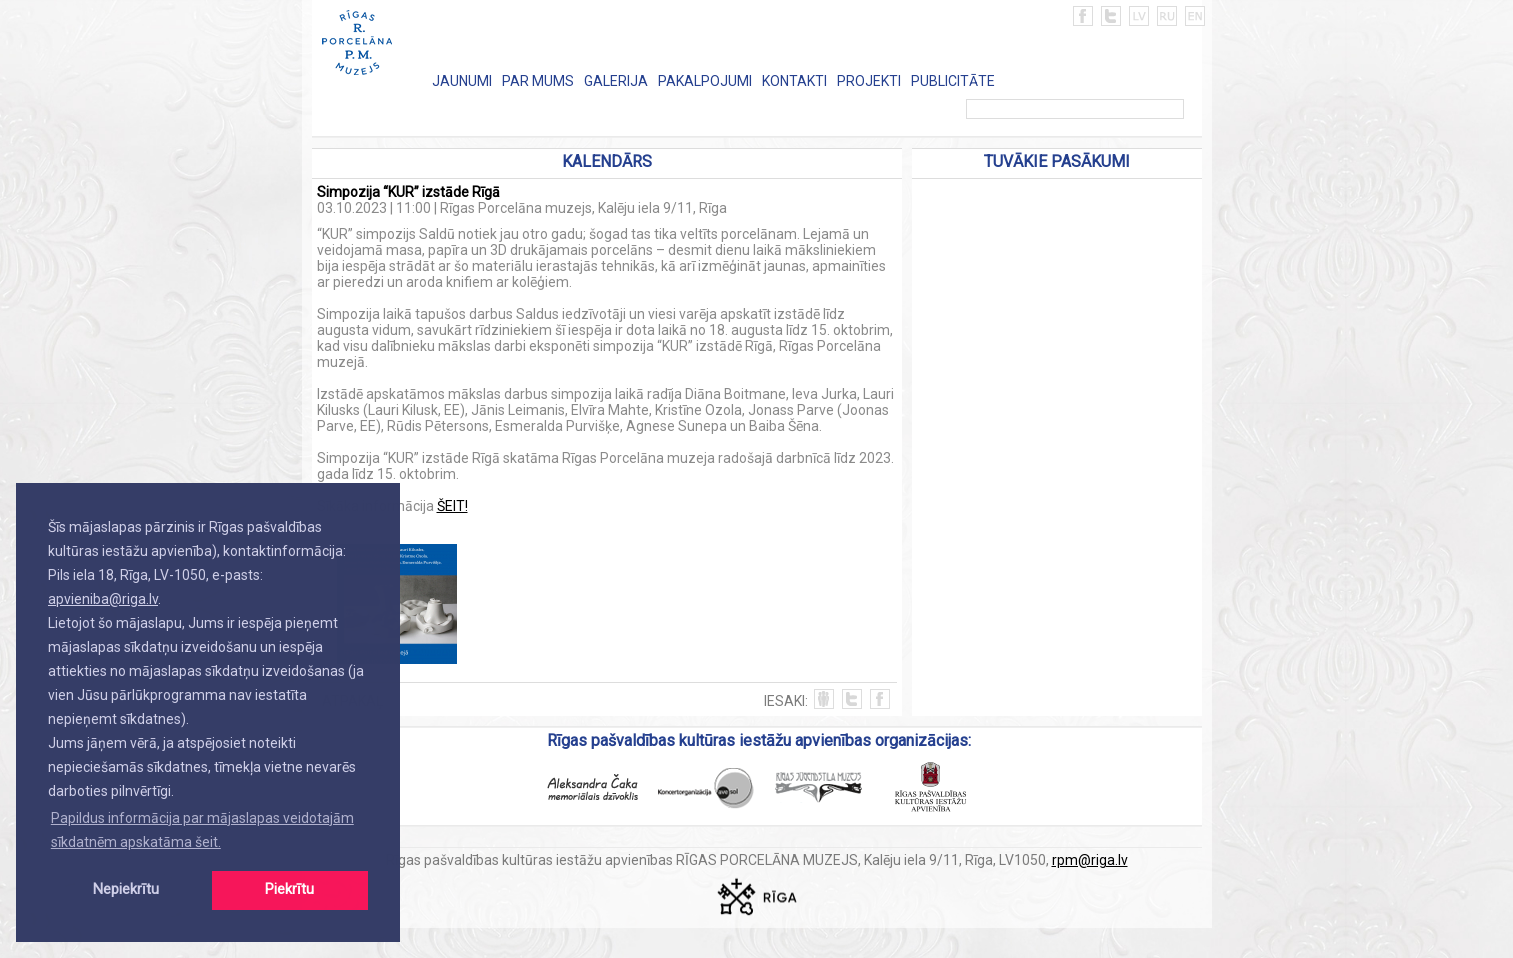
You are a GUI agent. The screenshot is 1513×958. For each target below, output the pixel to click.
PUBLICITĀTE (953, 81)
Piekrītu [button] (289, 889)
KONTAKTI (794, 81)
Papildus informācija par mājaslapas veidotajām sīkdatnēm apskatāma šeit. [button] (202, 830)
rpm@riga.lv (1090, 860)
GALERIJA (616, 81)
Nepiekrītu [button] (126, 889)
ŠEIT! (452, 506)
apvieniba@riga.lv (103, 599)
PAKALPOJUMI (705, 81)
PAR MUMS (538, 81)
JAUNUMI (462, 81)
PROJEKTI (869, 81)
